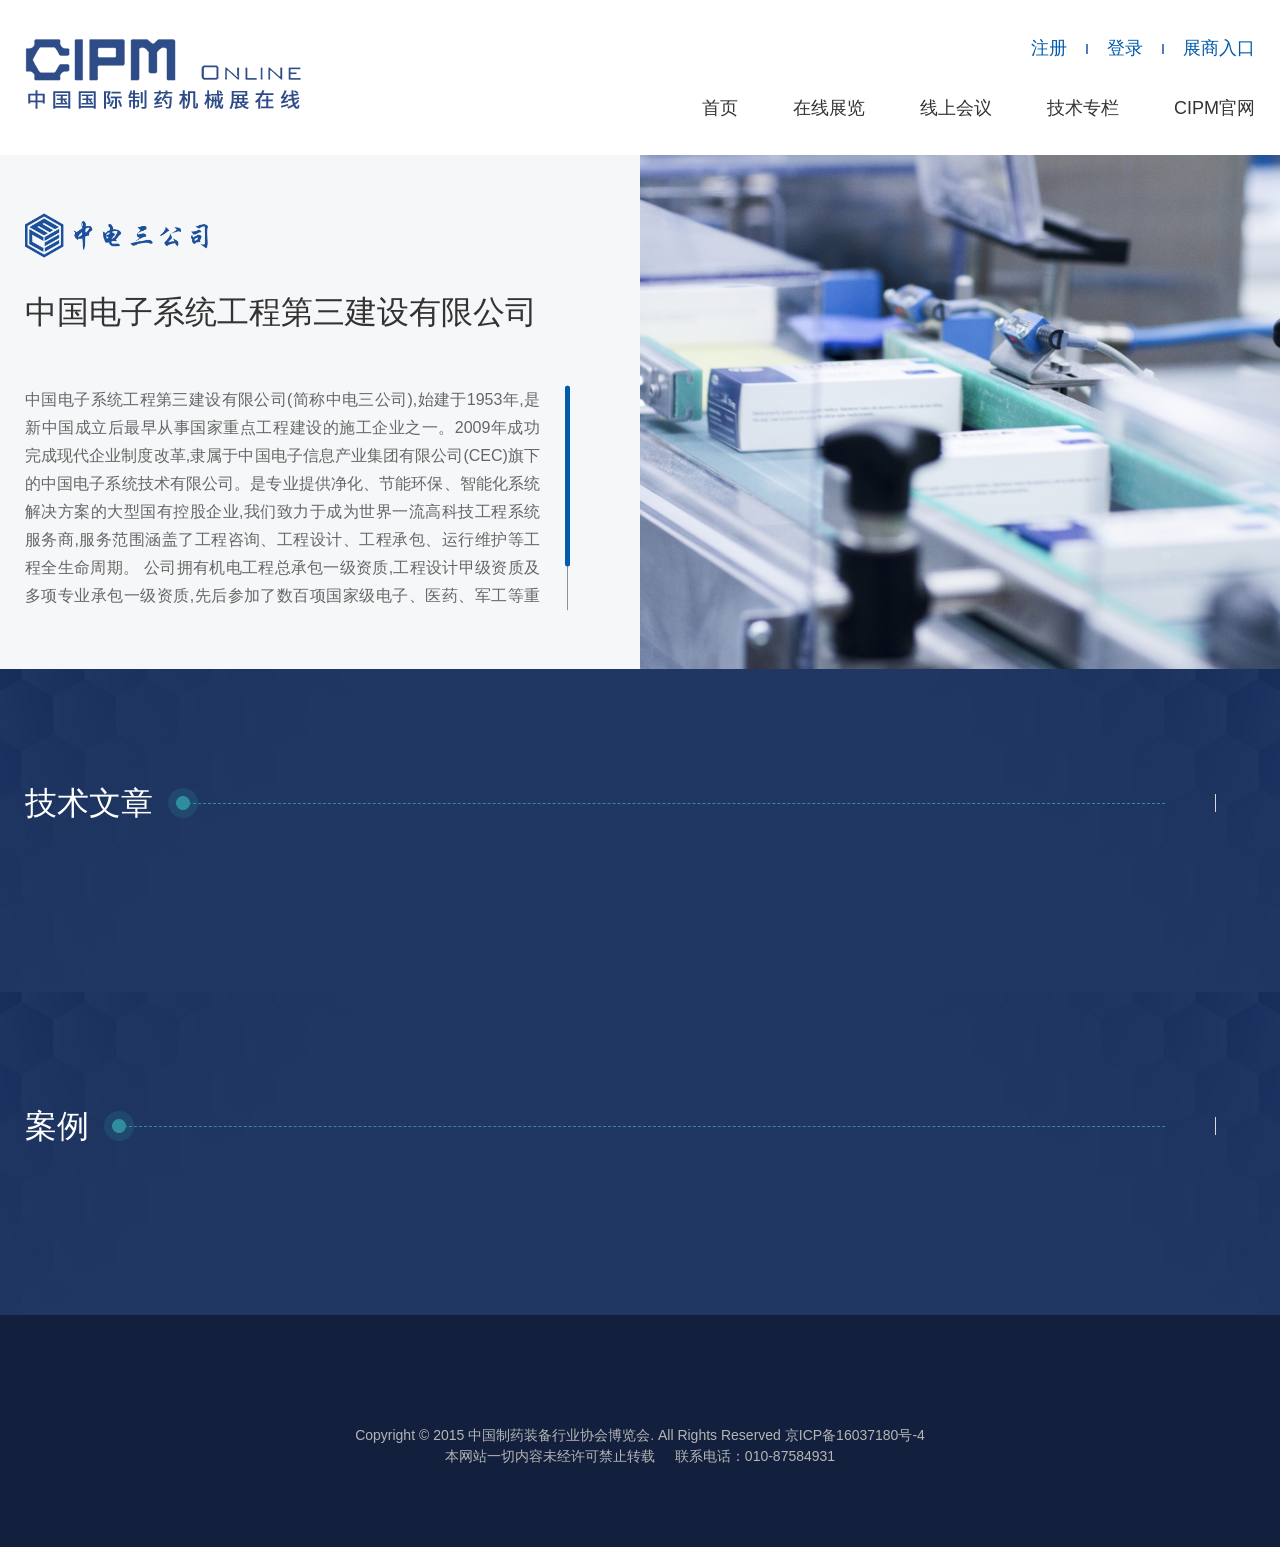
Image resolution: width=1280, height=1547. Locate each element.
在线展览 (829, 108)
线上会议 (956, 108)
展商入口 (1219, 48)
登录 (1125, 48)
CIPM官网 (1214, 108)
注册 (1049, 48)
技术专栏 (1083, 108)
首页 (720, 108)
